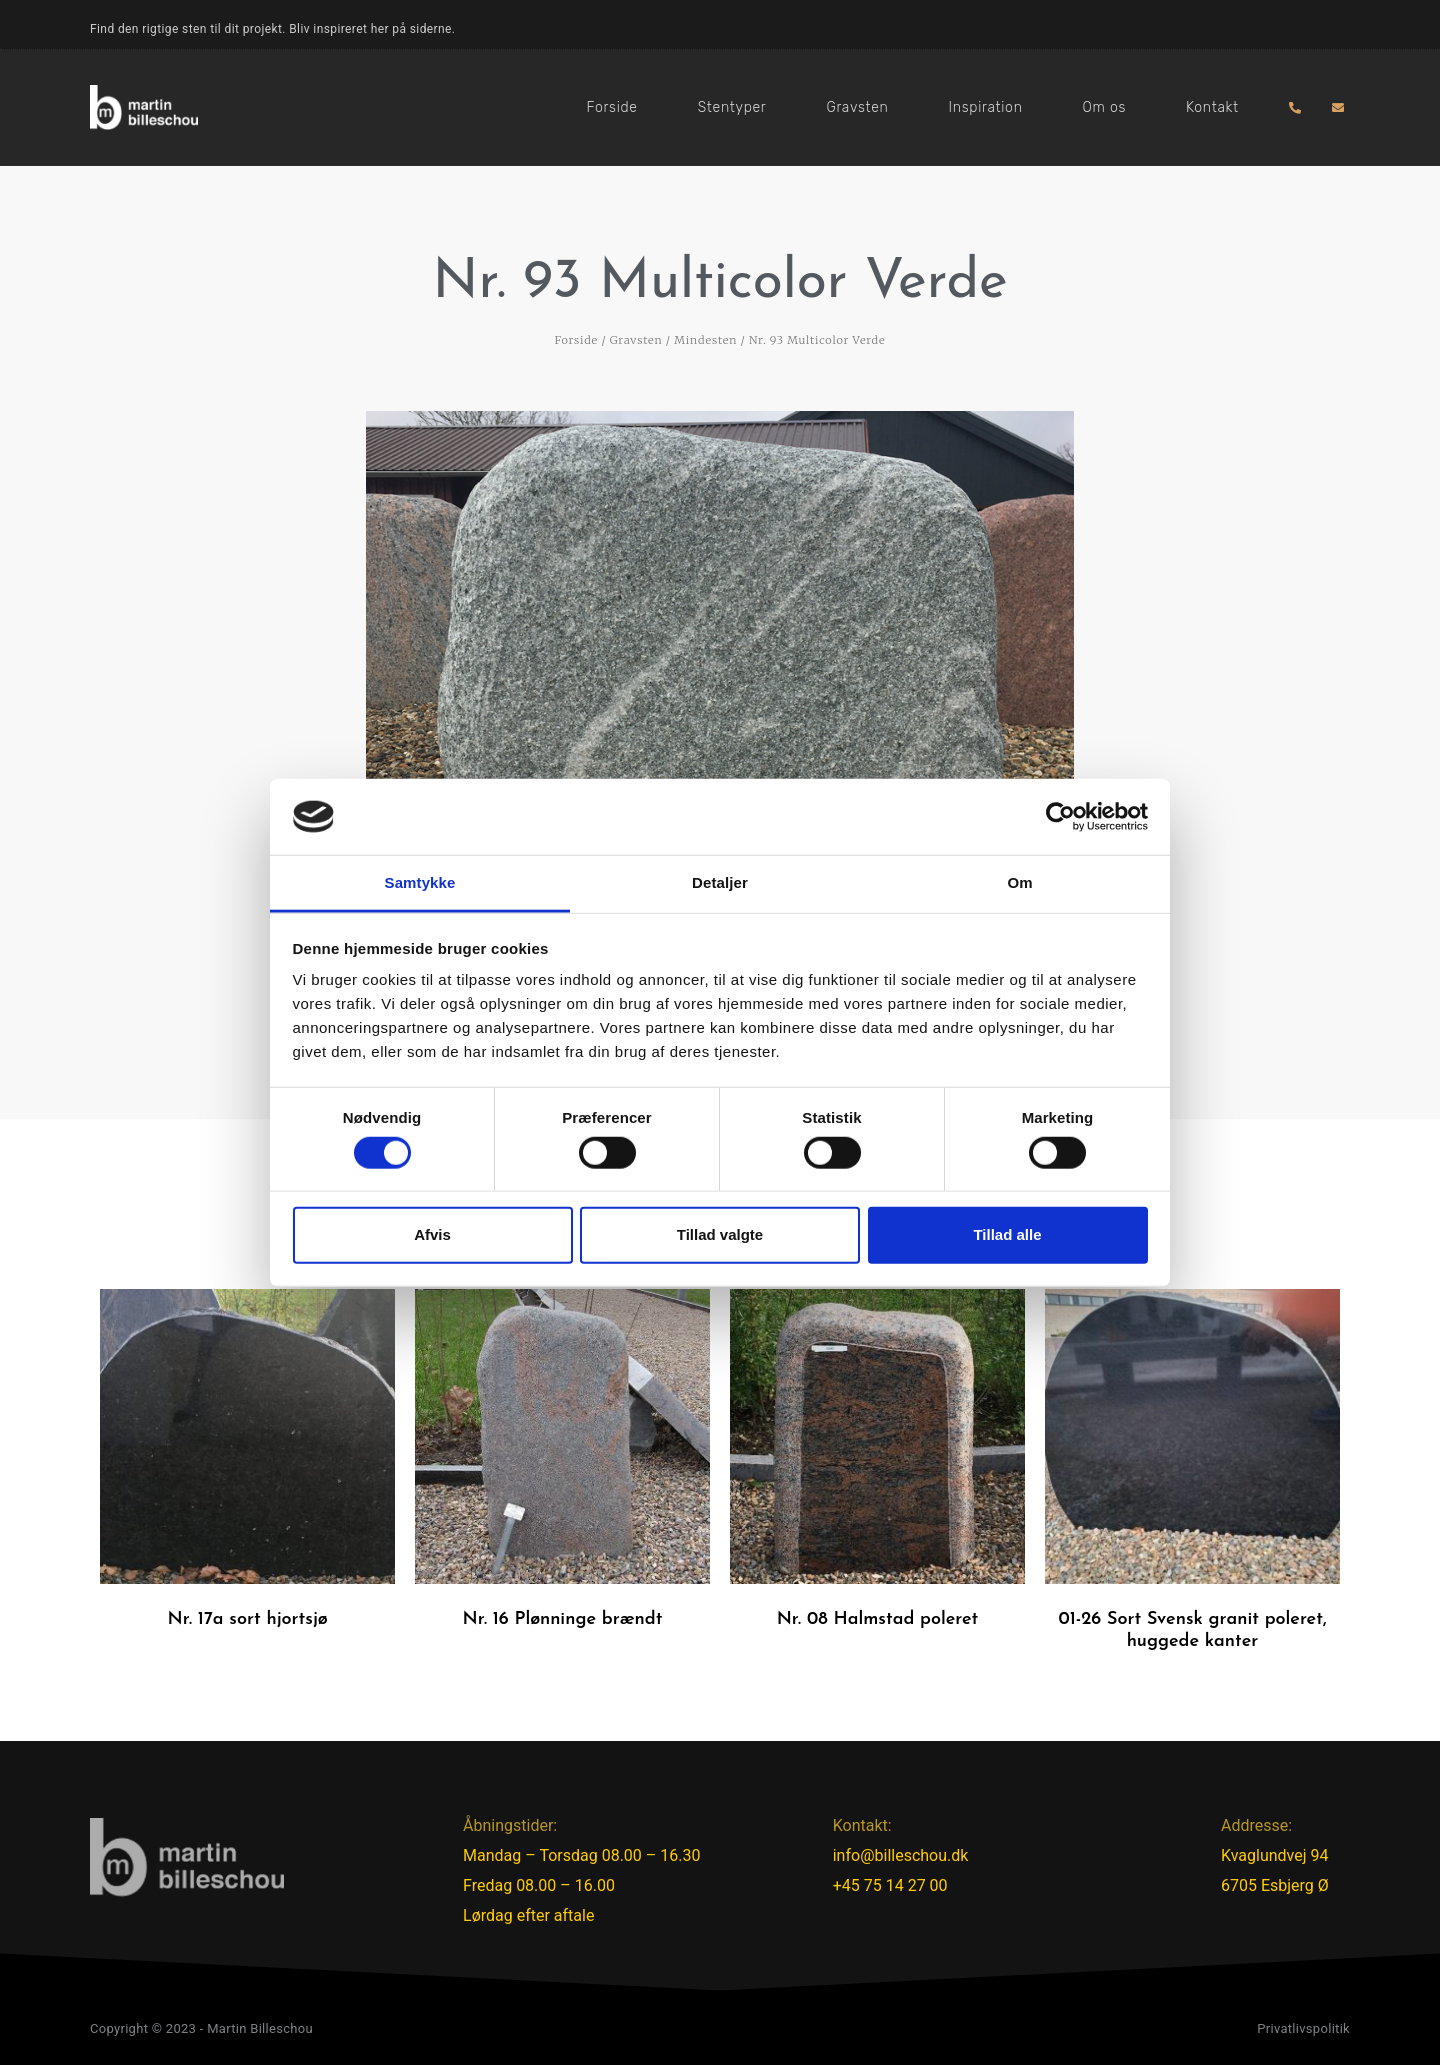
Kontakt (1212, 107)
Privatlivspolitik (1303, 2028)
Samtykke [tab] (420, 882)
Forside (612, 107)
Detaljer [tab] (720, 882)
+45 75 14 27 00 (890, 1885)
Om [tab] (1019, 882)
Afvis (432, 1234)
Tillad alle (1007, 1234)
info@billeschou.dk (901, 1855)
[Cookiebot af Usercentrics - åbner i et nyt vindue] (1060, 817)
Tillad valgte (720, 1234)
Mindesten (705, 340)
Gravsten (857, 107)
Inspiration (986, 107)
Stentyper (732, 107)
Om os (1104, 107)
